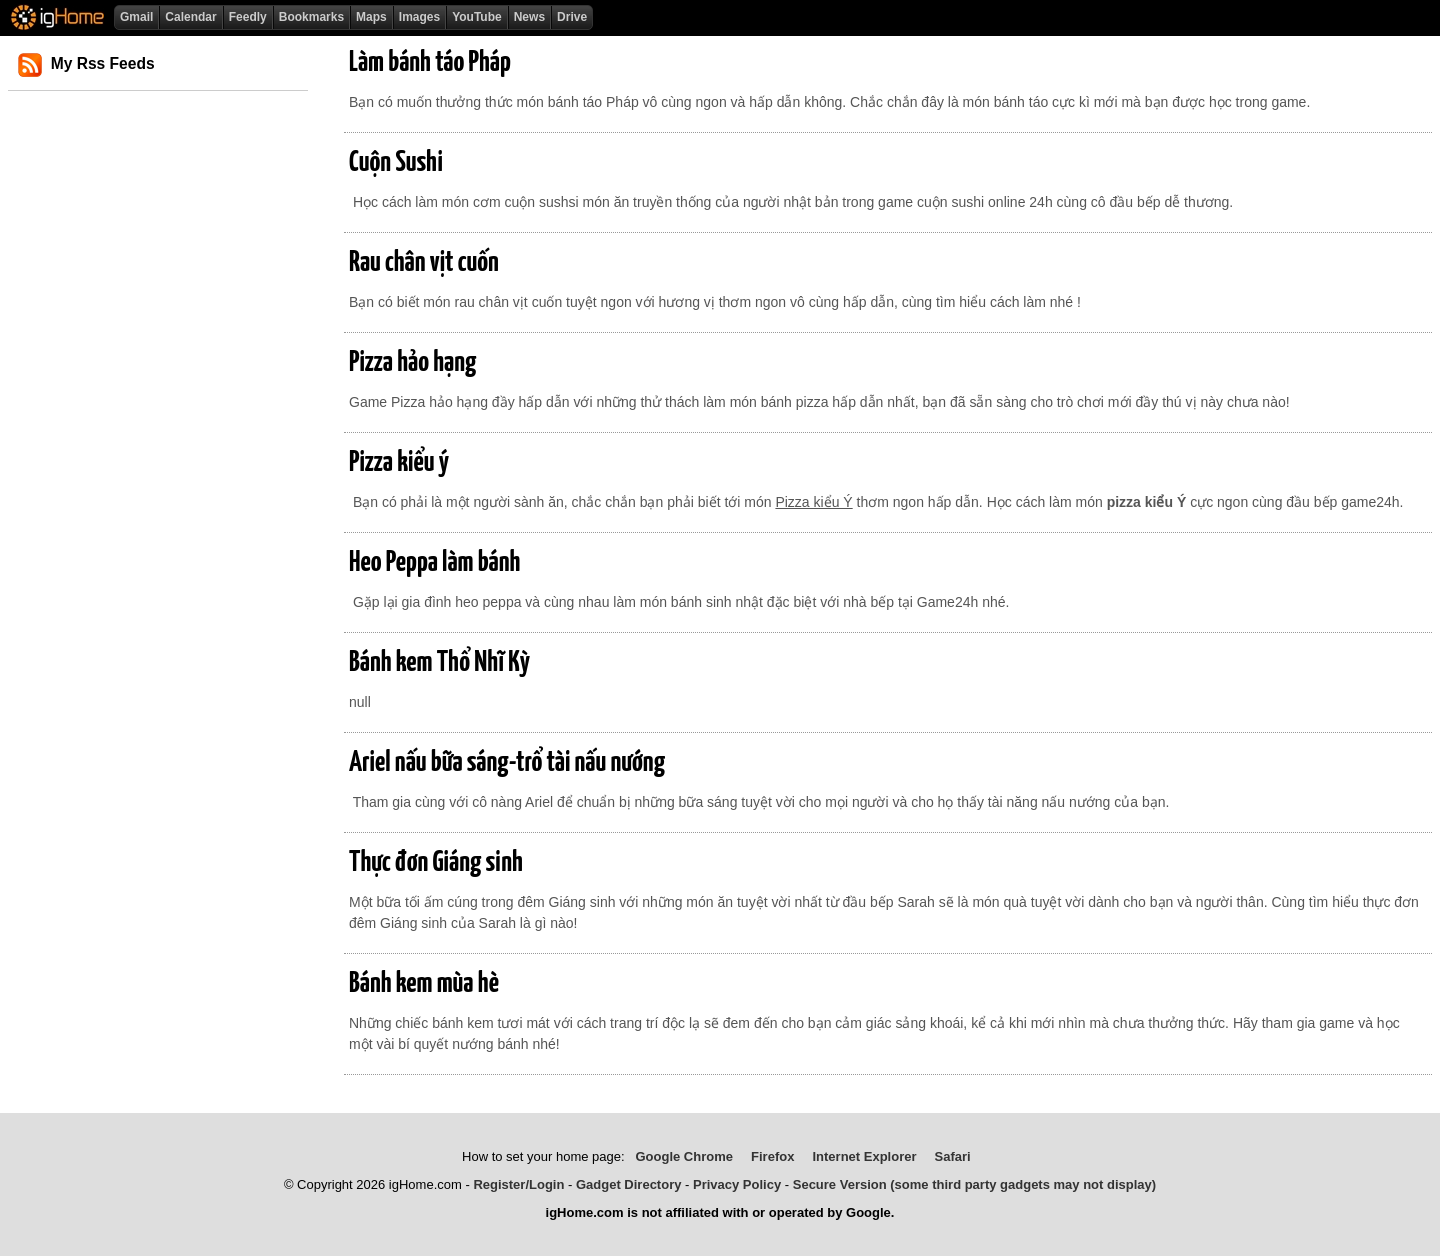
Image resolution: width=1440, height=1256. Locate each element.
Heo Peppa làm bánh (434, 563)
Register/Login (518, 1184)
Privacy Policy (737, 1184)
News (529, 17)
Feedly (248, 17)
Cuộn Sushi (396, 163)
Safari (953, 1156)
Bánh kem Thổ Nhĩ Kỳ (439, 663)
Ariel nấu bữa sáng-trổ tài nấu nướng (507, 763)
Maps (371, 17)
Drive (572, 17)
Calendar (190, 17)
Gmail (136, 17)
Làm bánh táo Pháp (430, 63)
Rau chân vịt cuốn (424, 263)
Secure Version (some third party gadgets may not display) (974, 1184)
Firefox (772, 1156)
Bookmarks (311, 17)
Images (419, 17)
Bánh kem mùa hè (424, 984)
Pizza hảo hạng (413, 363)
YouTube (477, 17)
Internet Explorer (864, 1156)
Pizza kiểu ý (399, 463)
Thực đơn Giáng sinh (436, 863)
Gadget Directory (628, 1184)
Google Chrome (684, 1156)
